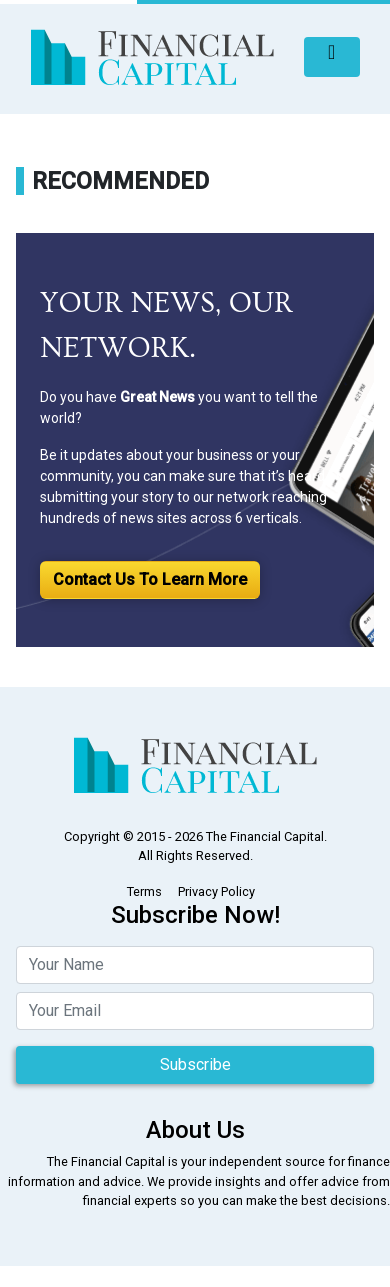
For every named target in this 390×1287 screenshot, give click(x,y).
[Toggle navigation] (332, 57)
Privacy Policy (216, 891)
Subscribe (195, 1064)
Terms (144, 891)
